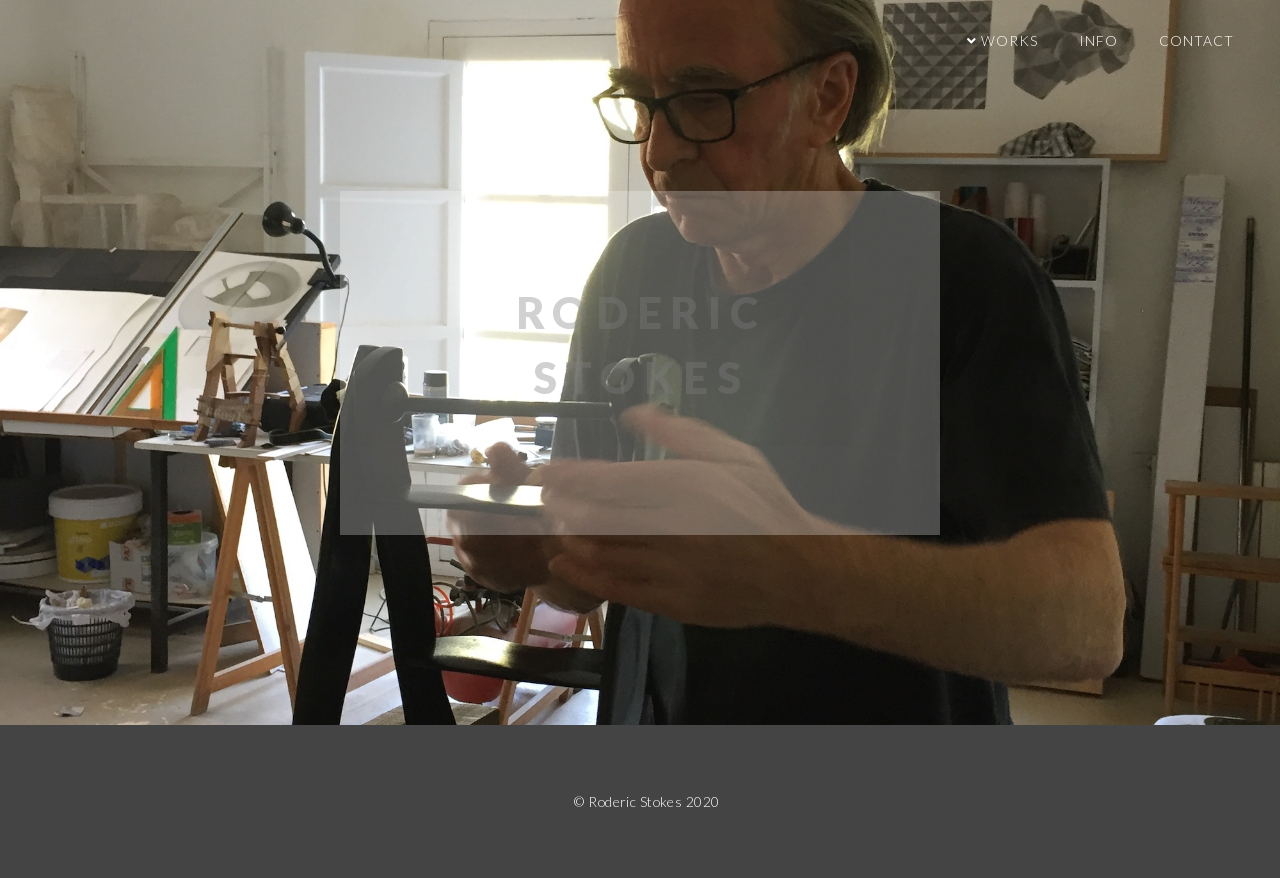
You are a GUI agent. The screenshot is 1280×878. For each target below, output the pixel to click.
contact (1196, 40)
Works (1007, 40)
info (1098, 40)
